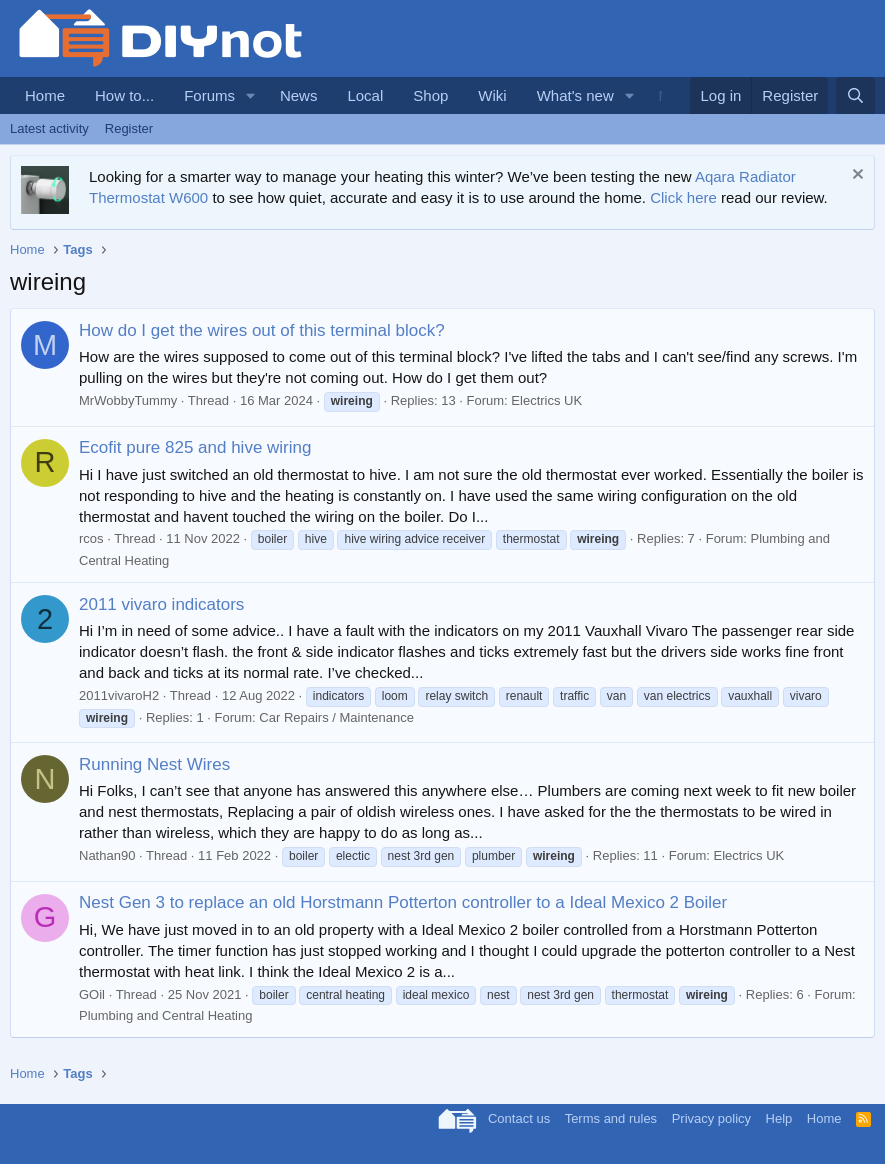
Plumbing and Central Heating (165, 1015)
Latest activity (49, 128)
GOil (92, 994)
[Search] (855, 95)
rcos (91, 538)
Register (129, 128)
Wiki (492, 95)
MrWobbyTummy (128, 400)
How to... (124, 95)
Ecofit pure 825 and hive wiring (195, 447)
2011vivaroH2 (119, 695)
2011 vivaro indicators (161, 604)
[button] (251, 95)
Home (45, 95)
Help (779, 1118)
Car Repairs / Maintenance (336, 717)
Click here (683, 197)
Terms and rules (611, 1118)
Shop (430, 95)
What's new (575, 95)
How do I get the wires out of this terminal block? (262, 330)
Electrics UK (546, 400)
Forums (209, 95)
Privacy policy (711, 1118)
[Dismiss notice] (855, 176)
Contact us (519, 1118)
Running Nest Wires (154, 764)
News (299, 95)
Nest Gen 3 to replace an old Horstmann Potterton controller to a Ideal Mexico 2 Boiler (403, 902)
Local (365, 95)
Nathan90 (107, 855)
